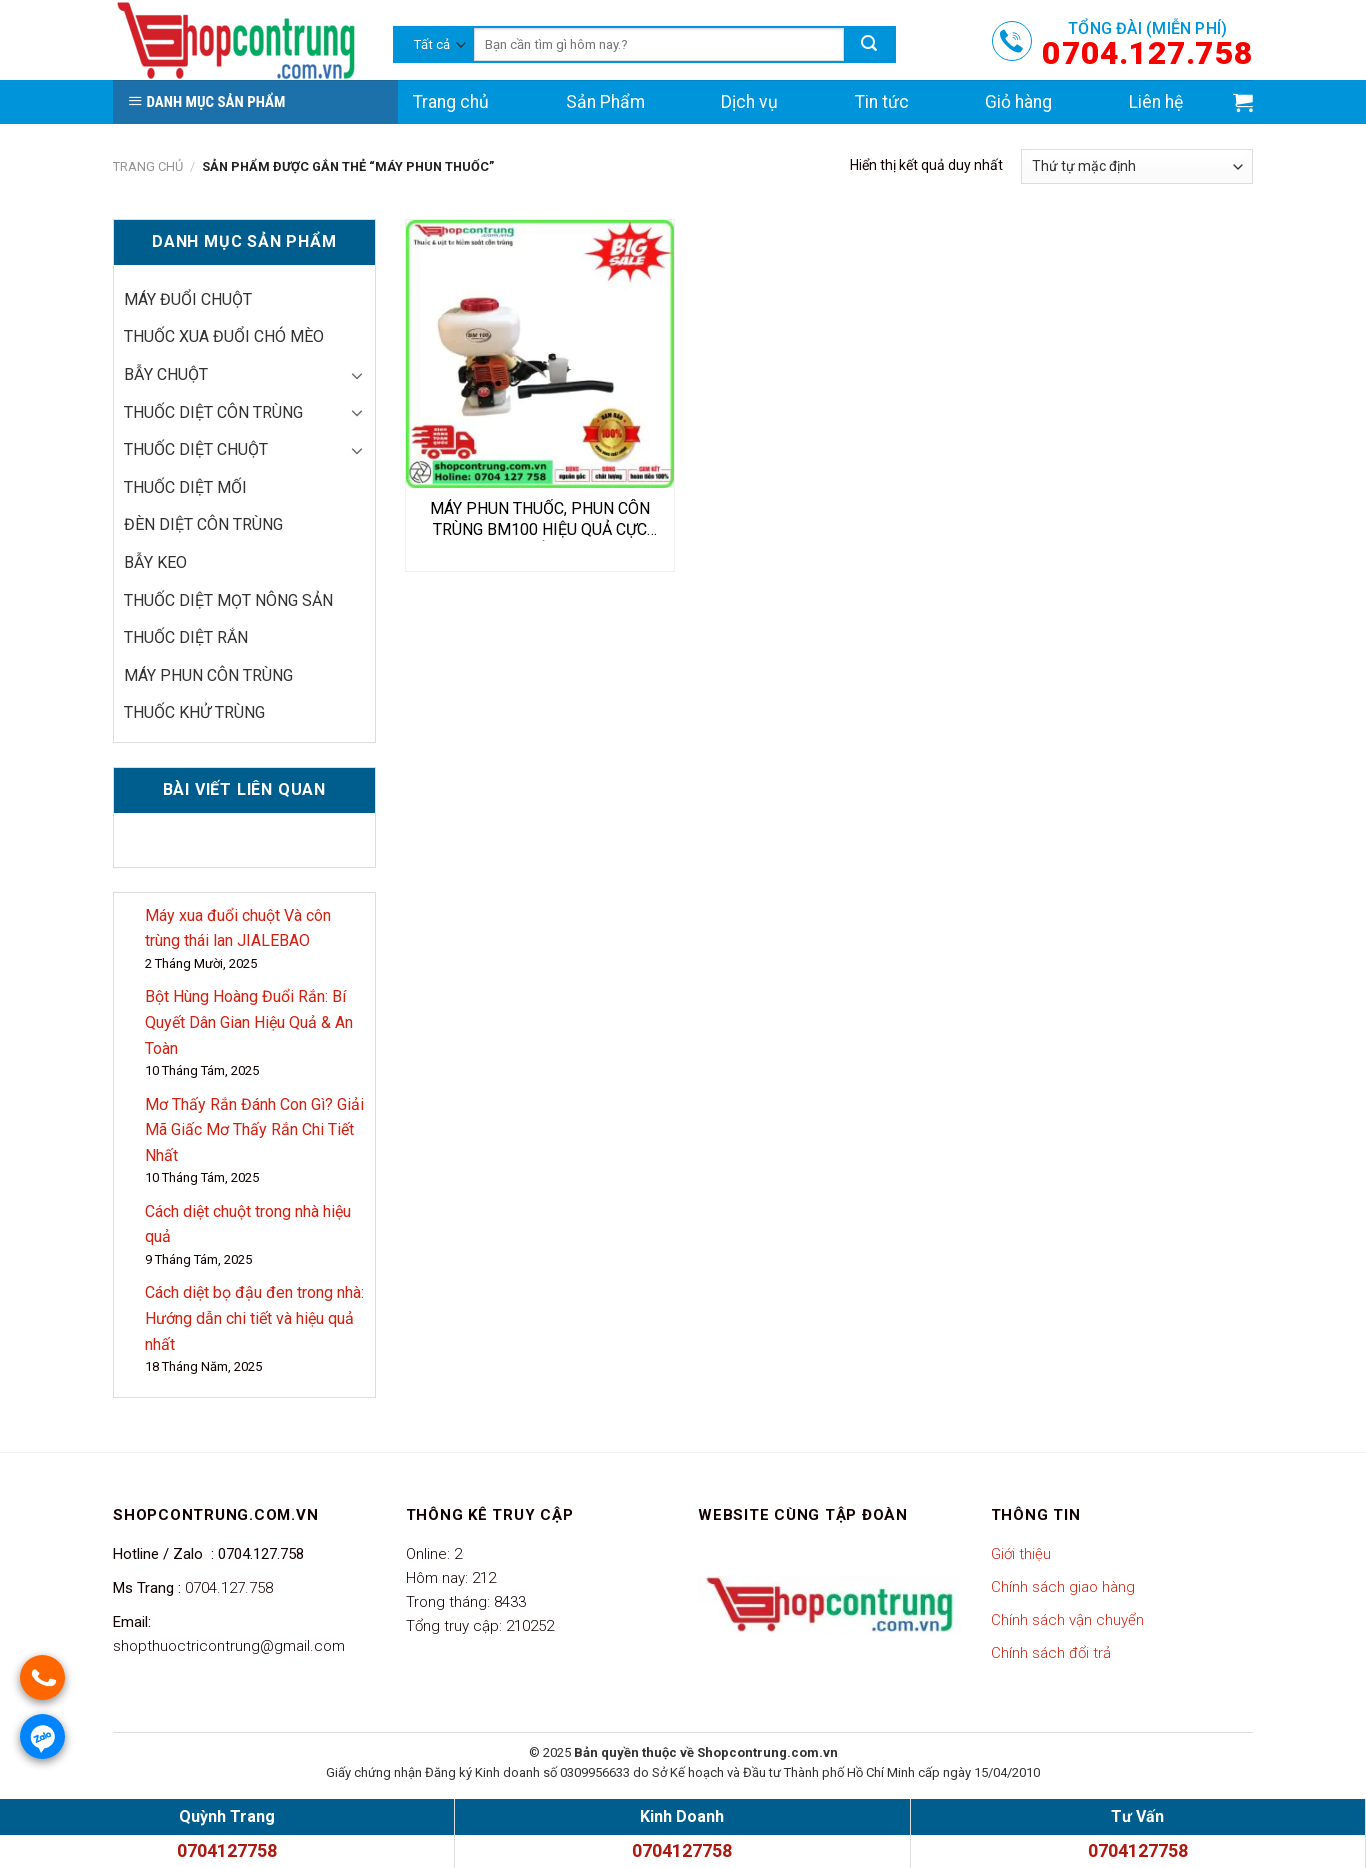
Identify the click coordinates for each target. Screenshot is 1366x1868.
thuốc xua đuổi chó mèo (224, 336)
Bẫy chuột (166, 374)
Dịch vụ (749, 102)
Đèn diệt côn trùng (203, 524)
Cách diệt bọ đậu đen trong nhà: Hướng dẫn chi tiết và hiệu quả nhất (254, 1318)
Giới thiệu (1021, 1554)
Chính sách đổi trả (1051, 1653)
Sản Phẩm (605, 102)
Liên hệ (1156, 102)
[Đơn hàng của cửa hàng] (1137, 166)
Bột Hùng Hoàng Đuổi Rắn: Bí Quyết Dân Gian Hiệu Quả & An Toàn (249, 1022)
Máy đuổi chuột (188, 299)
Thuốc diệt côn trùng (213, 412)
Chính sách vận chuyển (1067, 1620)
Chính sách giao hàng (1063, 1587)
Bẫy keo (155, 562)
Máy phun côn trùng (208, 675)
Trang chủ (451, 102)
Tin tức (882, 102)
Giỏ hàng (1018, 102)
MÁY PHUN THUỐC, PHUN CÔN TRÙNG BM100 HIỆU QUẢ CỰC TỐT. (540, 520)
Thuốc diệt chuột (196, 449)
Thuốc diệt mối (185, 487)
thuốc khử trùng (194, 712)
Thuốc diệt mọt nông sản (228, 600)
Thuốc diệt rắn (186, 637)
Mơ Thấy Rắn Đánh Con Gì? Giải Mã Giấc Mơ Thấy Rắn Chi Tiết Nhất (254, 1130)
